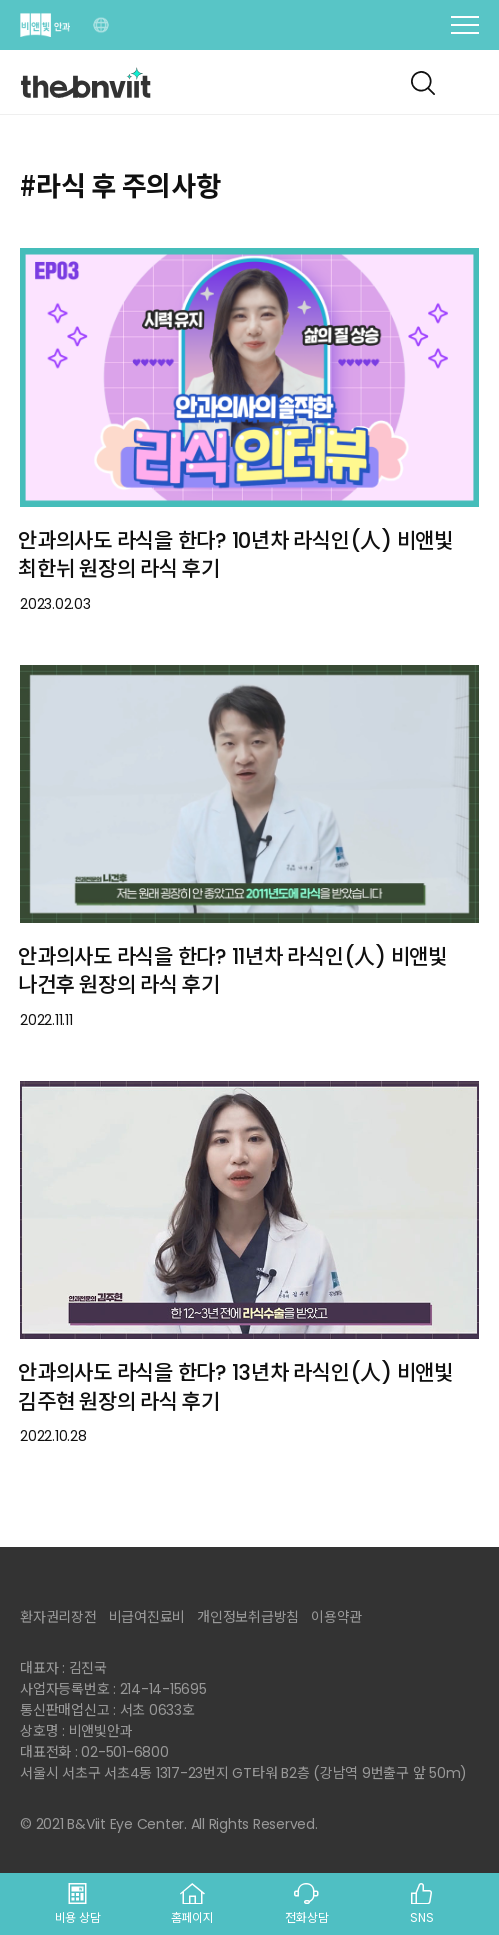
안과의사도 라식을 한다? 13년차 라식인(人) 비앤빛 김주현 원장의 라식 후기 (235, 1387)
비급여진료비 (147, 1617)
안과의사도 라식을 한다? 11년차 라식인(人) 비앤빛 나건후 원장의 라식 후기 (232, 971)
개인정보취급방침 (248, 1617)
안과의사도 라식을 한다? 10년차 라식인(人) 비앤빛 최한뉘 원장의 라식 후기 (235, 555)
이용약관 (336, 1617)
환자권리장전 (58, 1617)
